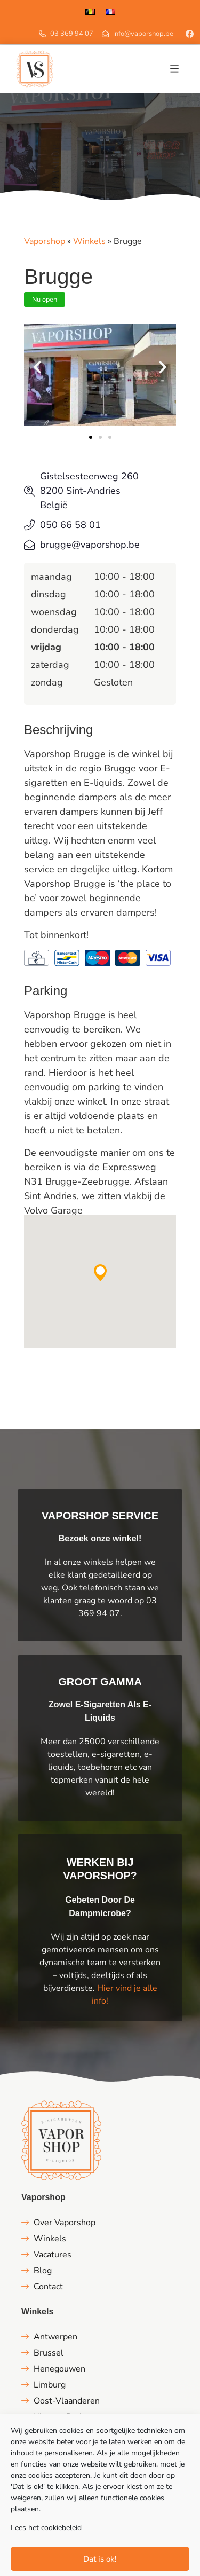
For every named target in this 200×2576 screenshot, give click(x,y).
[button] (174, 68)
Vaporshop (44, 241)
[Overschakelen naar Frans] (110, 11)
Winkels (89, 241)
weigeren (26, 2498)
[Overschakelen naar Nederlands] (90, 11)
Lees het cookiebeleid (46, 2528)
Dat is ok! (100, 2559)
